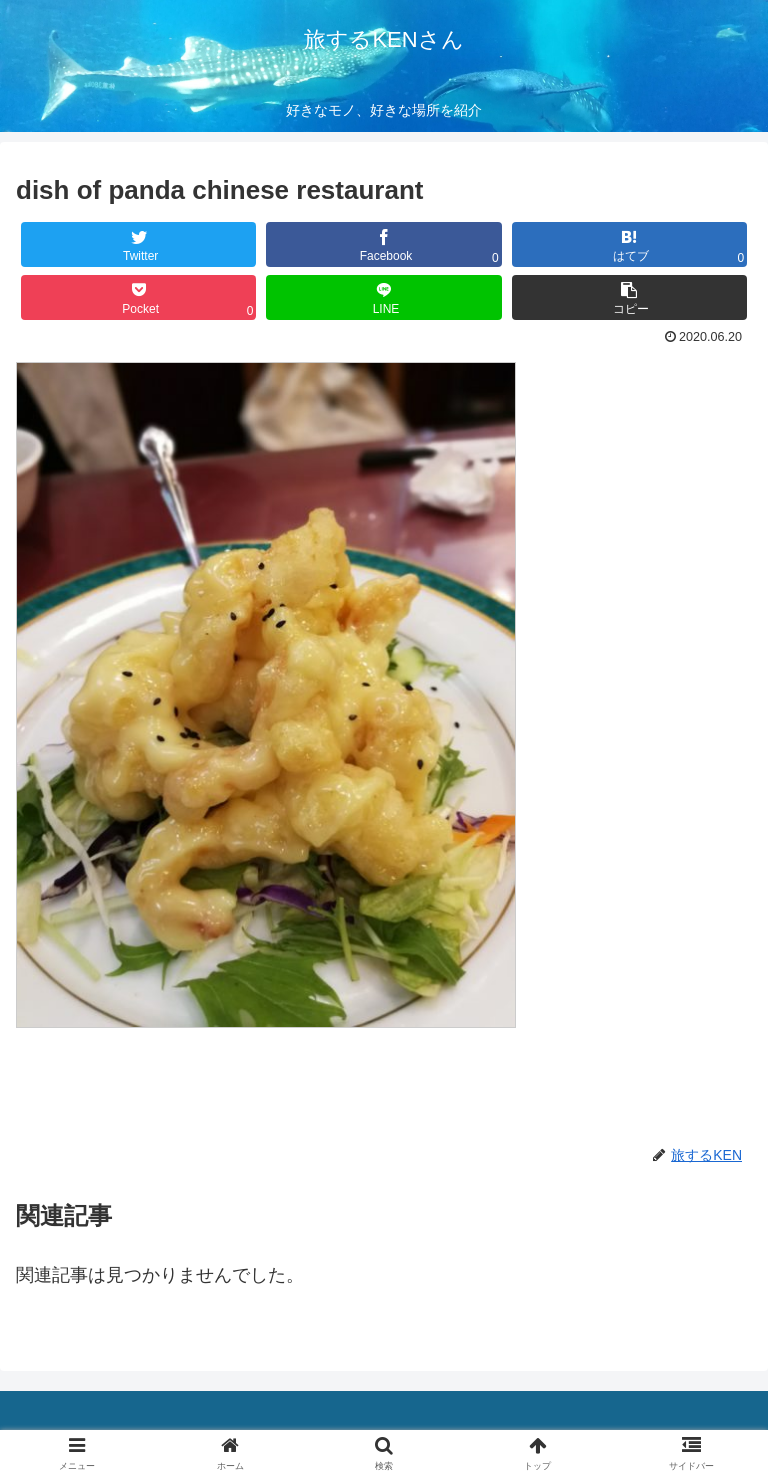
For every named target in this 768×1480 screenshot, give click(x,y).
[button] (630, 297)
